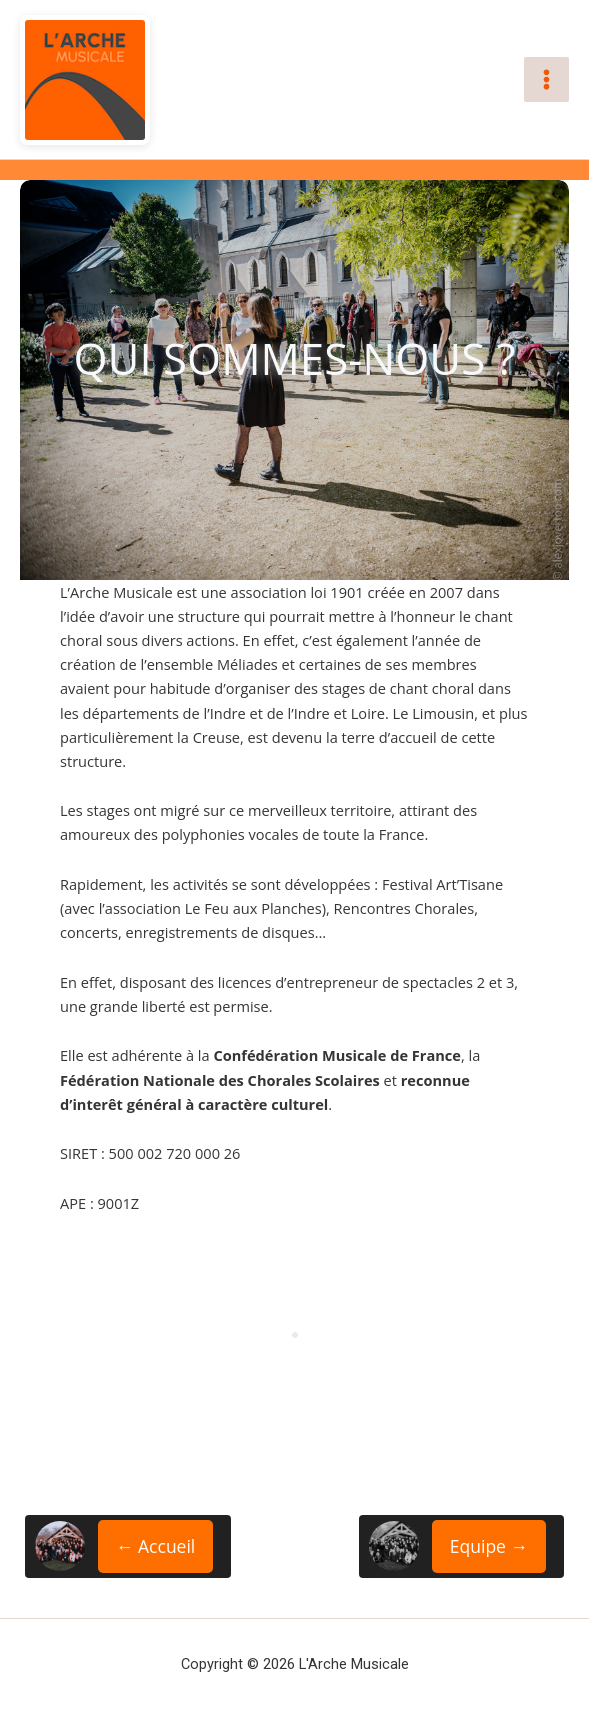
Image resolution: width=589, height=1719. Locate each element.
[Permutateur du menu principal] (546, 79)
